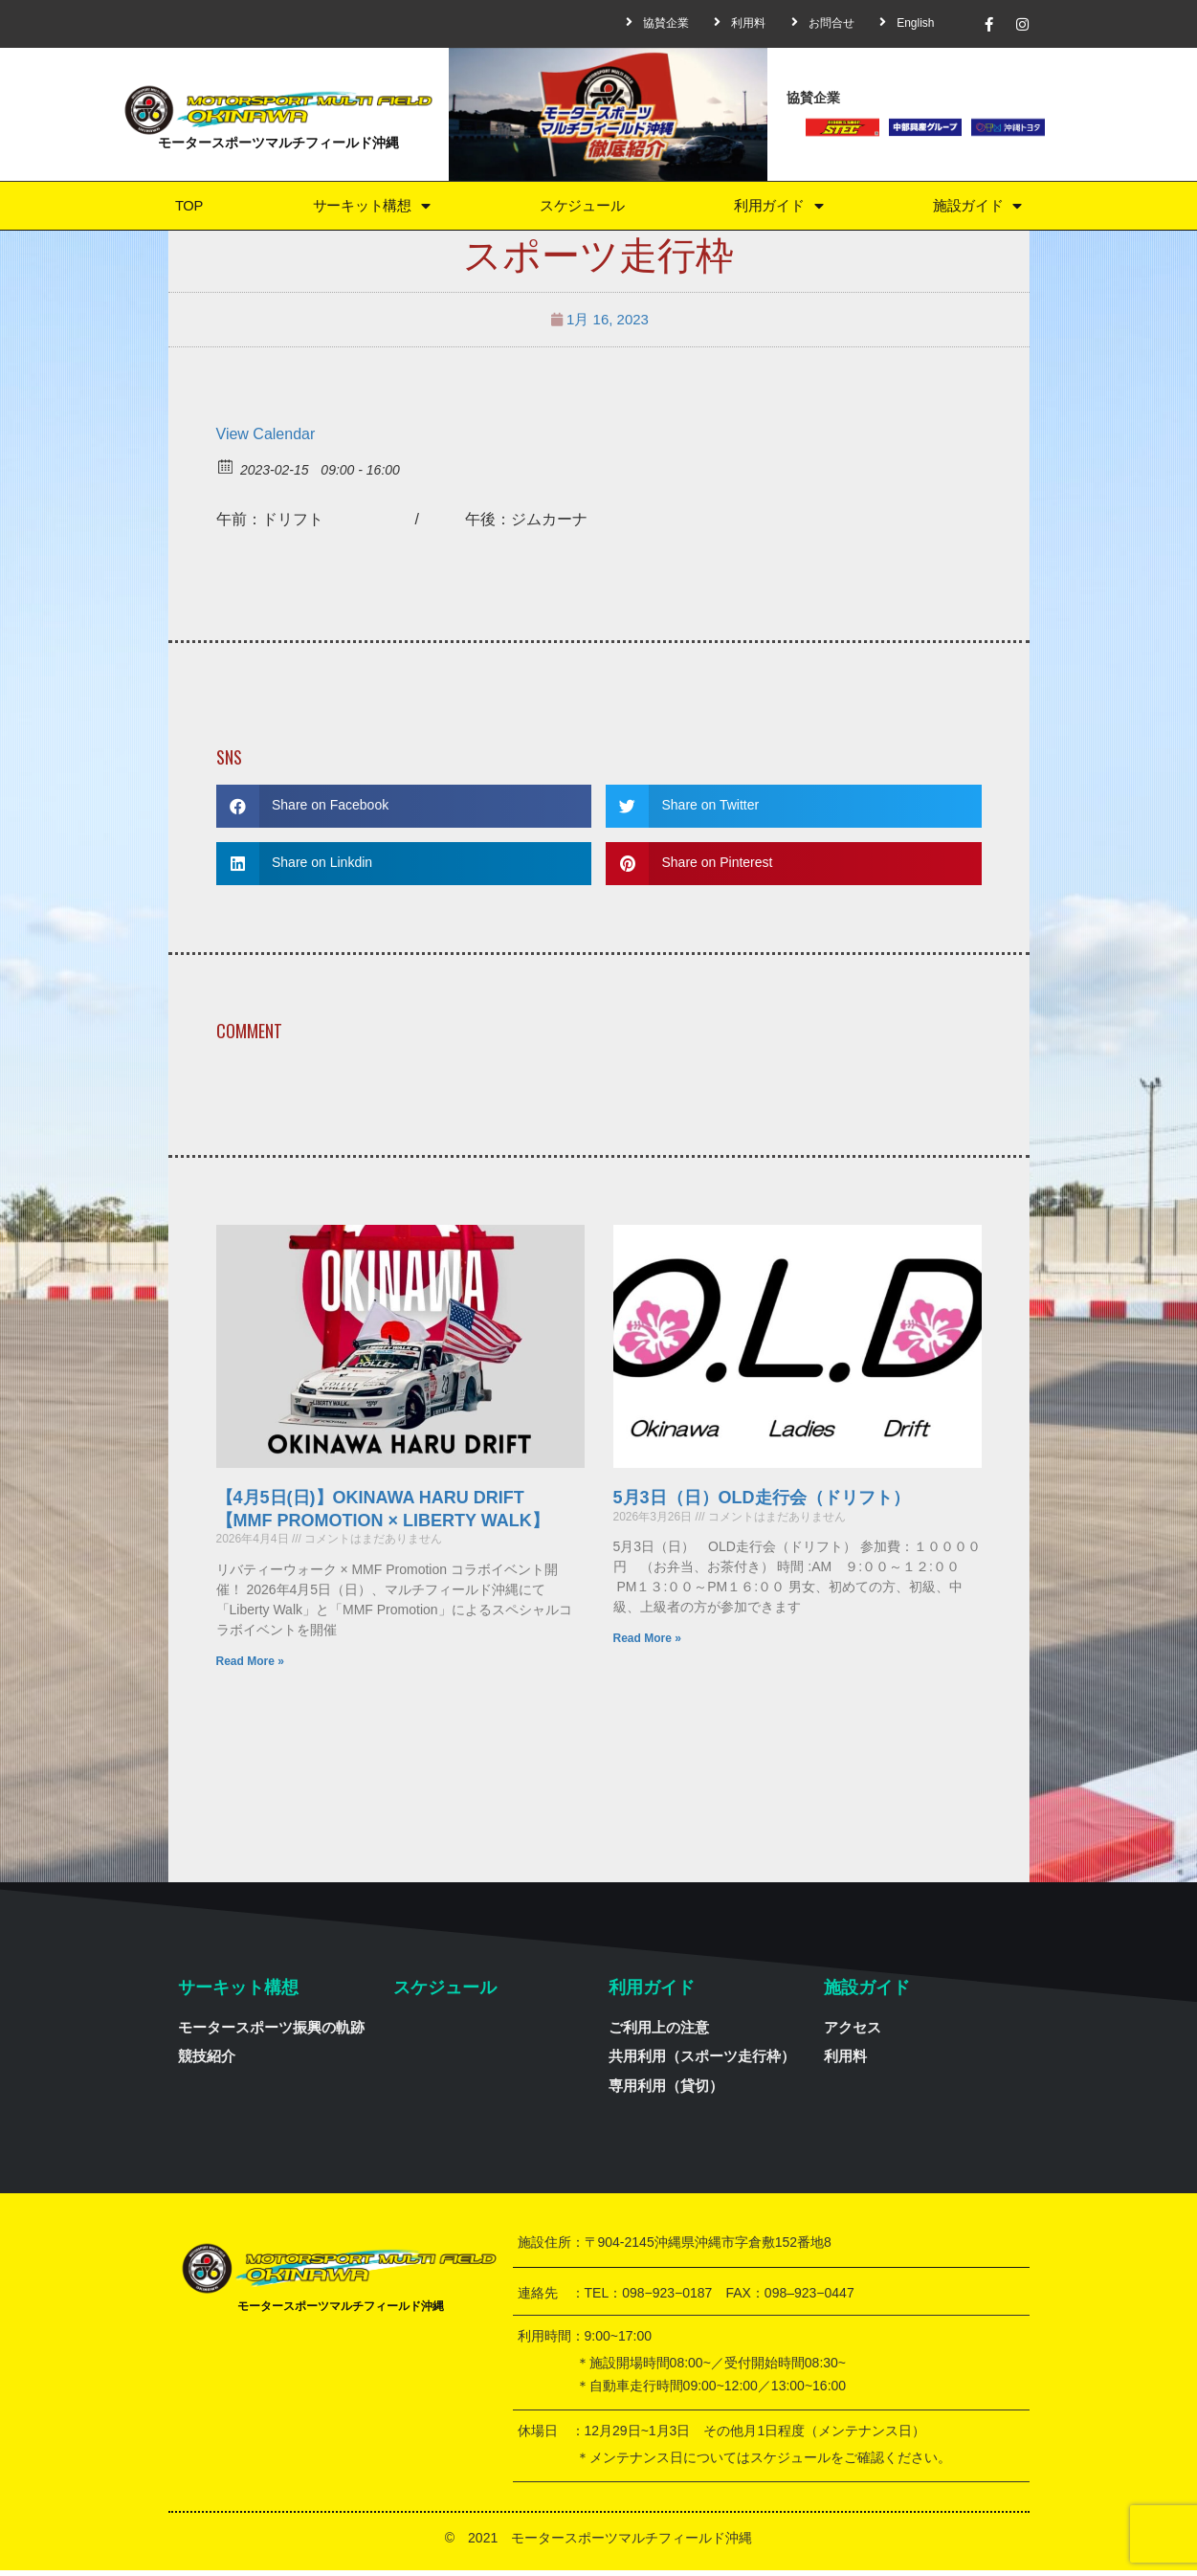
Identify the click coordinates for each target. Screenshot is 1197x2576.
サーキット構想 (369, 208)
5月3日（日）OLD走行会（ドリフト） (761, 1503)
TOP (187, 208)
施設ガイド (978, 208)
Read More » (250, 1666)
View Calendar (266, 439)
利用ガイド (779, 208)
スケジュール (582, 208)
